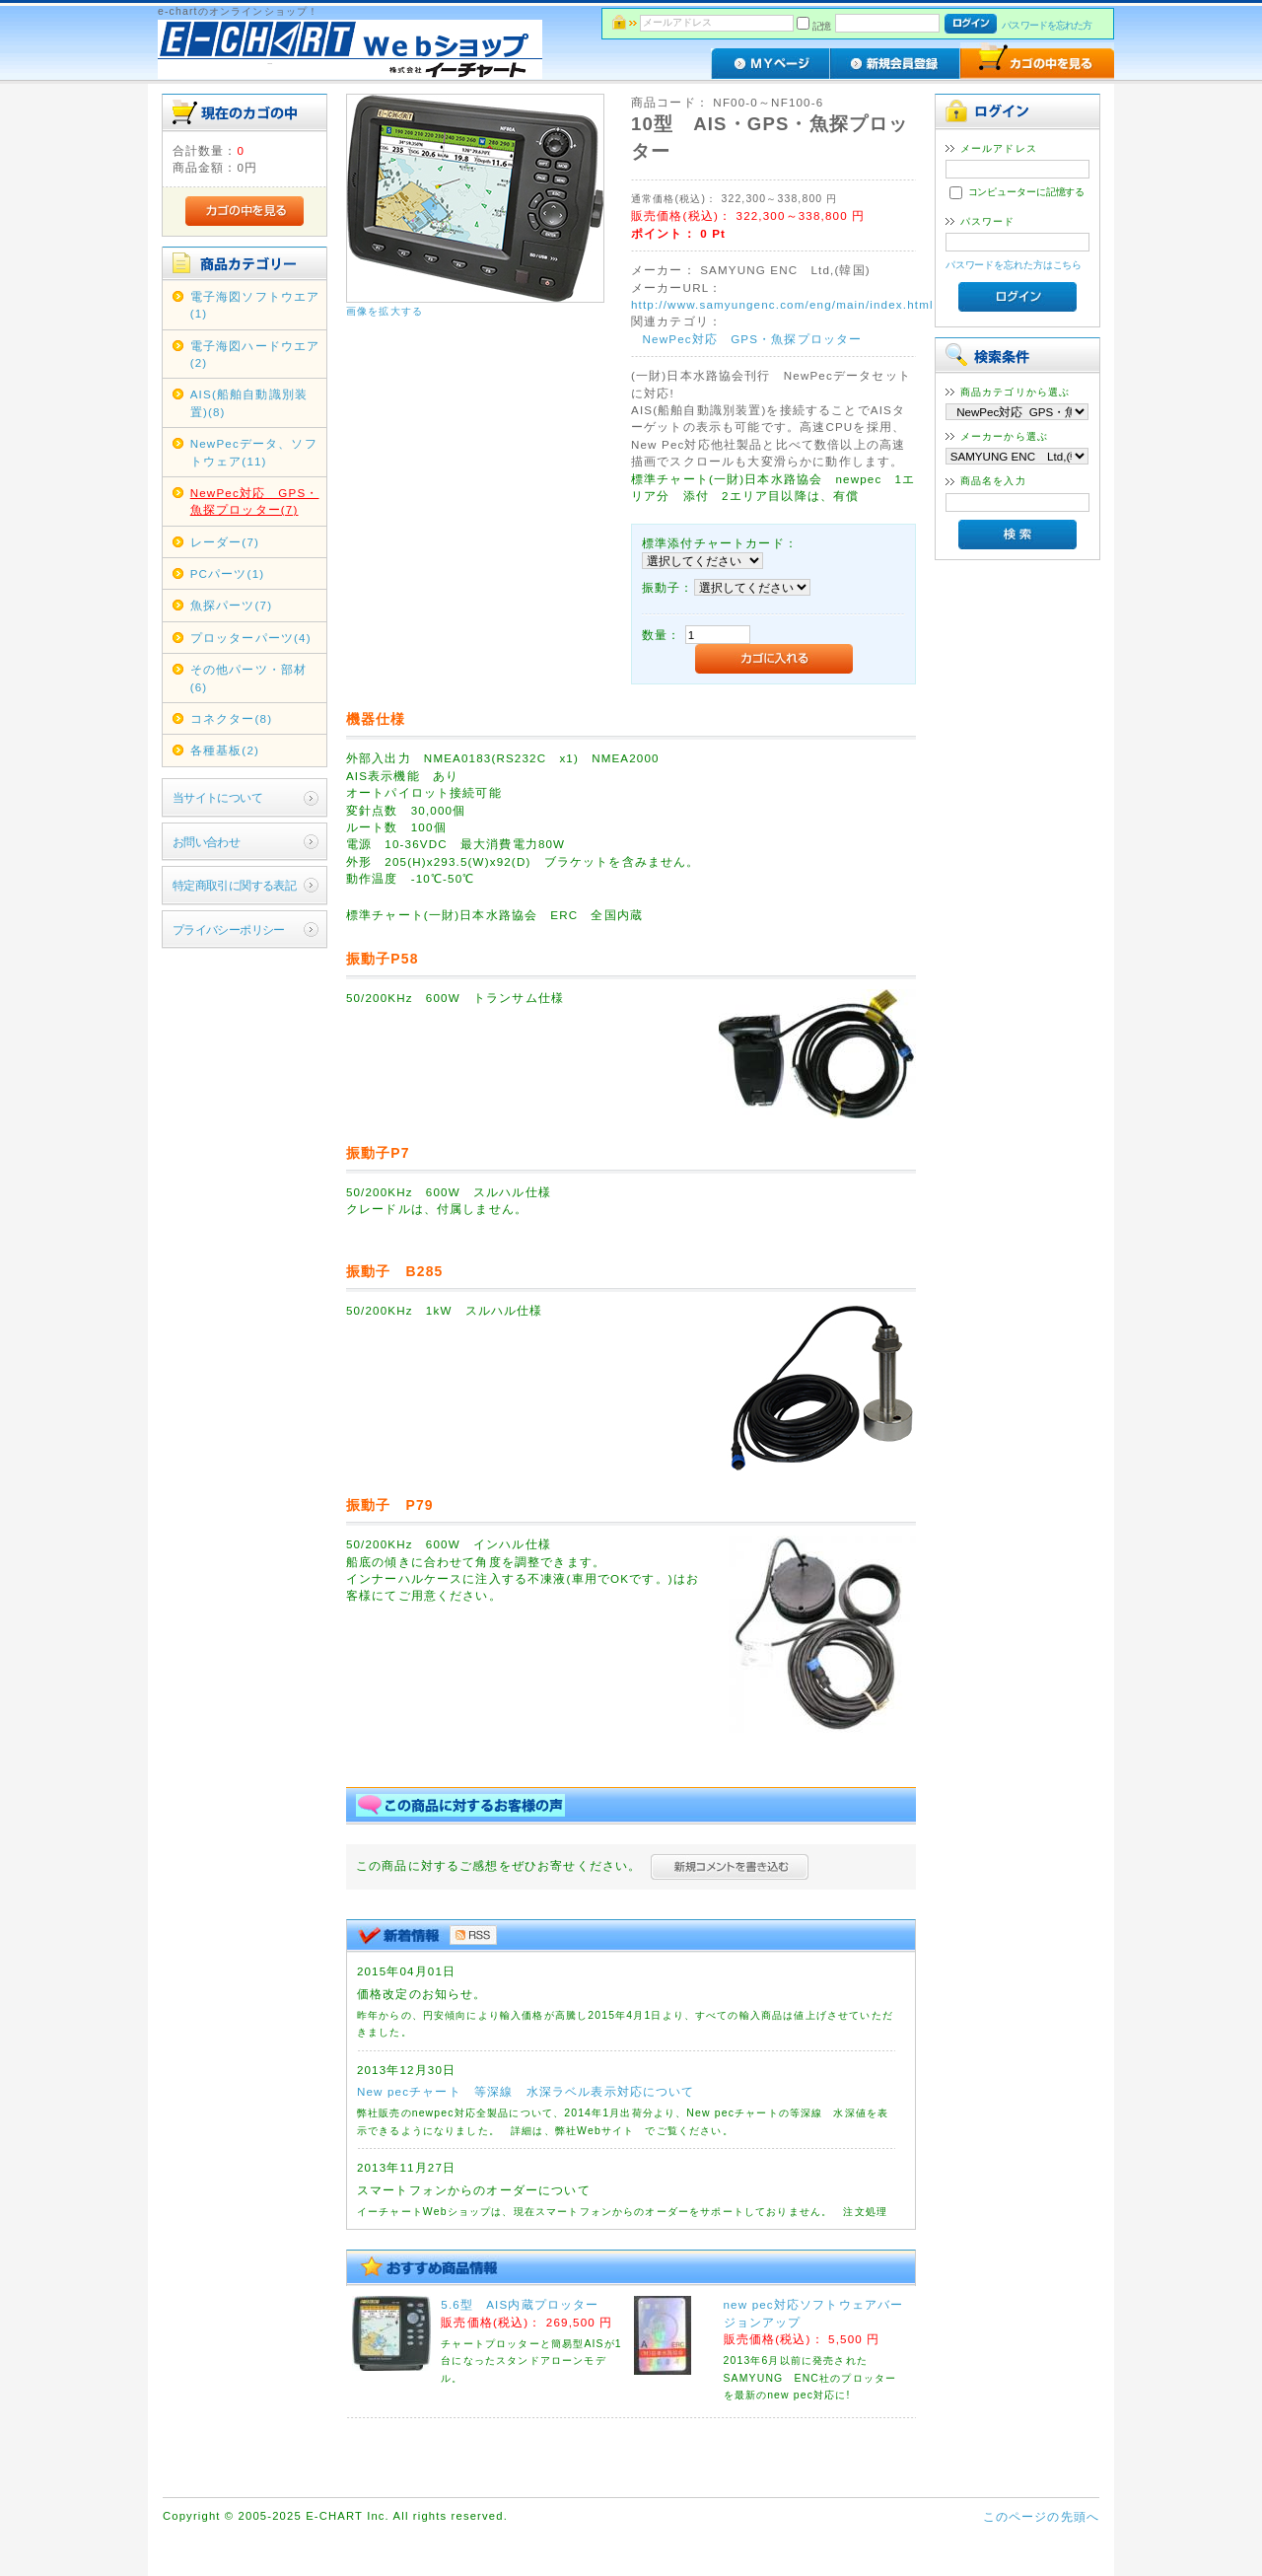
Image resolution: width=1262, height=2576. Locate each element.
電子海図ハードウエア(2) (255, 354)
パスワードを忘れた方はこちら (1014, 264)
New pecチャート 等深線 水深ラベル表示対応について (526, 2091)
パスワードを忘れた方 (1046, 25)
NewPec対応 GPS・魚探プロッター (753, 338)
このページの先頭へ (1041, 2516)
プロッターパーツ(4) (251, 637)
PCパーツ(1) (227, 573)
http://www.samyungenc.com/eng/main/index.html (782, 304)
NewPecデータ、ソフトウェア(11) (253, 451)
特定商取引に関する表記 (235, 885)
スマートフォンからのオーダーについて (474, 2189)
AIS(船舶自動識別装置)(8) (249, 402)
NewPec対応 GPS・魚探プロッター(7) (254, 501)
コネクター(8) (231, 718)
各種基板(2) (224, 750)
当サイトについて (217, 797)
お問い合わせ (207, 841)
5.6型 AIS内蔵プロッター (519, 2304)
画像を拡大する (384, 311)
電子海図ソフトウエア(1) (255, 305)
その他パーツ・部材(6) (248, 677)
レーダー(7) (224, 542)
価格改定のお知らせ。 (422, 1993)
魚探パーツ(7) (231, 605)
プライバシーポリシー (229, 929)
